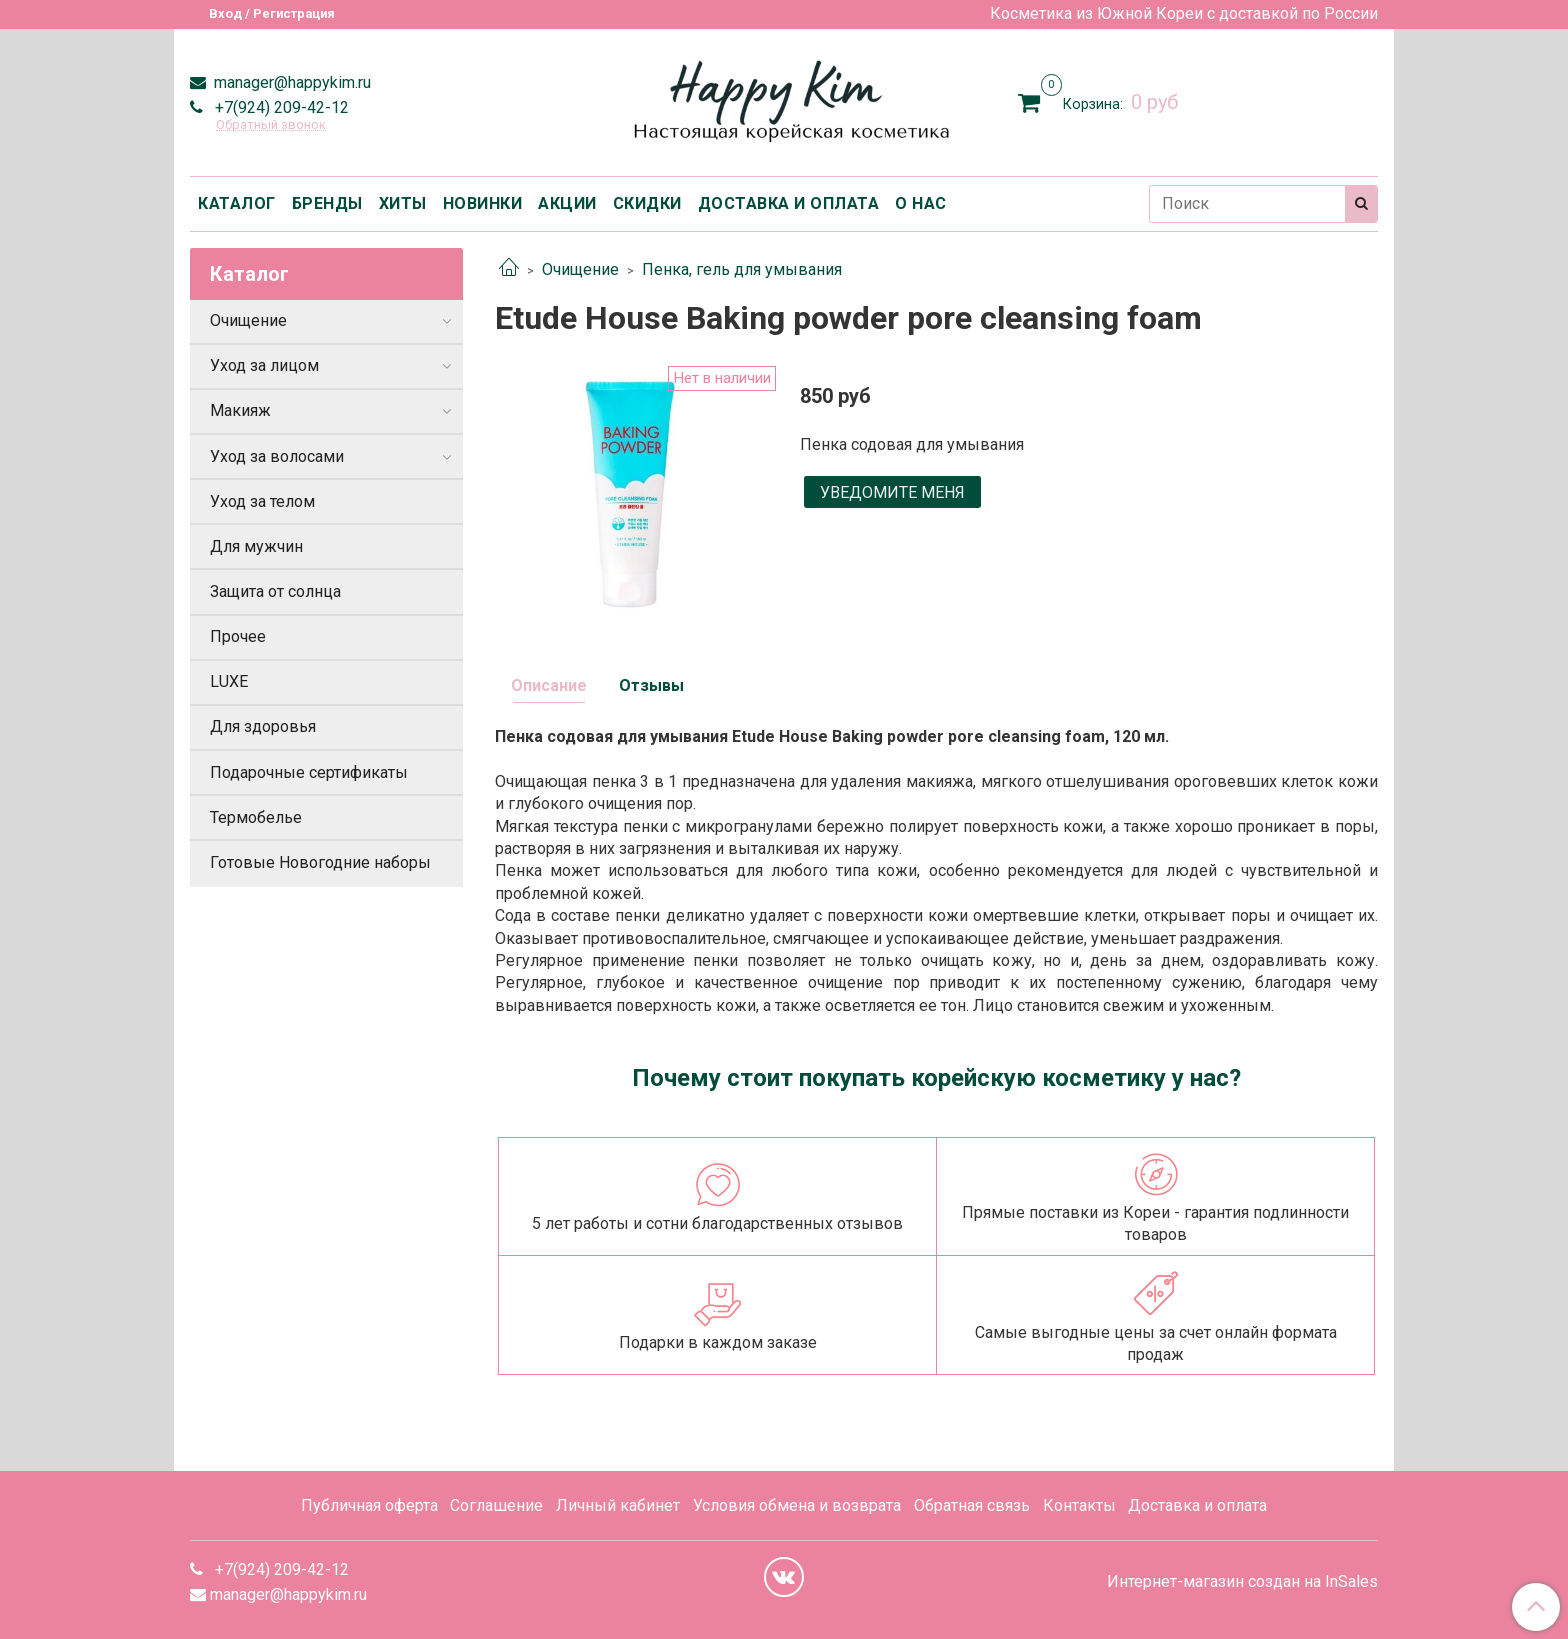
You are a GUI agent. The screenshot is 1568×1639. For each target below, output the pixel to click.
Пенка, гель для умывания (742, 269)
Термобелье (256, 817)
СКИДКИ (647, 203)
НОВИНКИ (483, 203)
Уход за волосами (277, 456)
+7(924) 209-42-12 (280, 107)
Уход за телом (262, 501)
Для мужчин (256, 546)
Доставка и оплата (1197, 1505)
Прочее (238, 636)
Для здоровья (263, 726)
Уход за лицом (264, 365)
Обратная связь (972, 1505)
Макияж (240, 410)
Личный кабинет (618, 1505)
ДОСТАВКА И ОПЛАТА (789, 203)
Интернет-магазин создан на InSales (1242, 1582)
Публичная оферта (369, 1505)
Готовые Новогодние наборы (320, 862)
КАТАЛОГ (237, 203)
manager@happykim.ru (290, 82)
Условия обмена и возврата (797, 1505)
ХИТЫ (403, 203)
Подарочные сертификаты (309, 772)
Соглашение (496, 1505)
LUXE (229, 681)
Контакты (1079, 1505)
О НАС (921, 203)
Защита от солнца (275, 591)
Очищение (580, 269)
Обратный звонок (271, 125)
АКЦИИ (567, 203)
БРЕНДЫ (327, 203)
